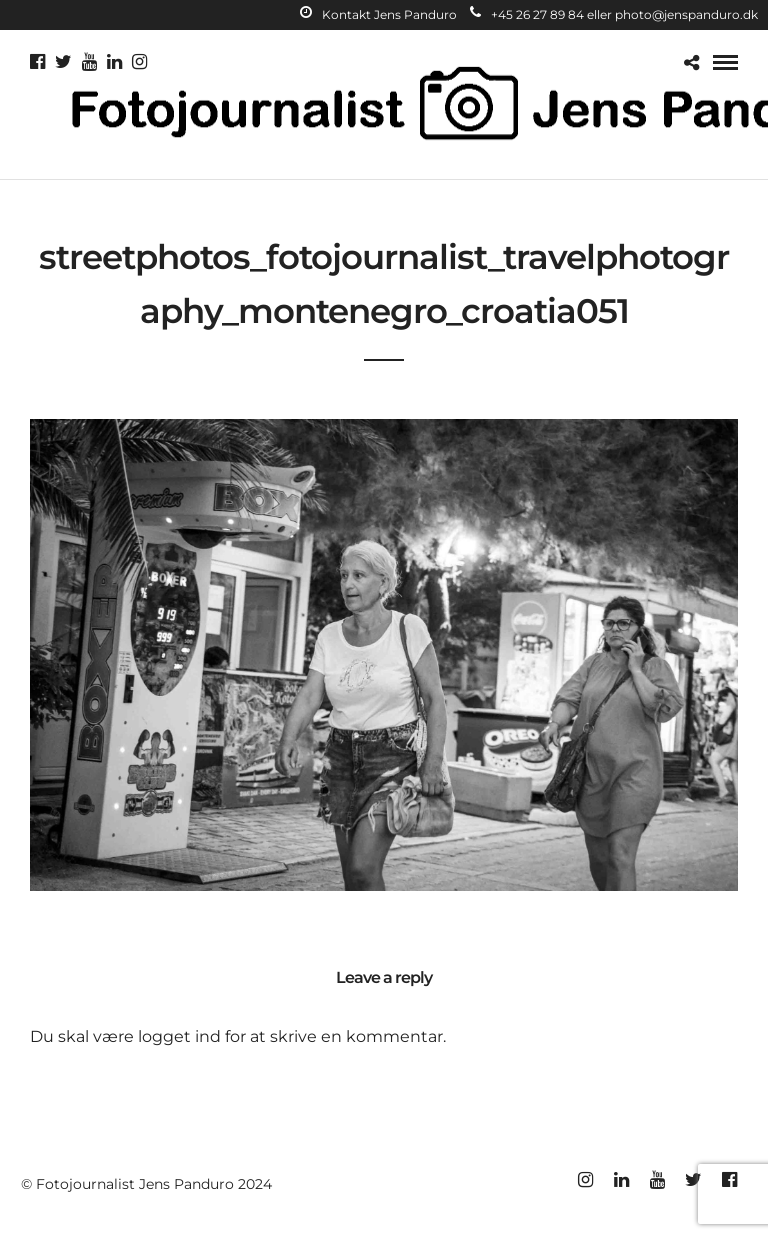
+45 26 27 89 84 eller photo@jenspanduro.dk (614, 14)
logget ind (179, 1036)
